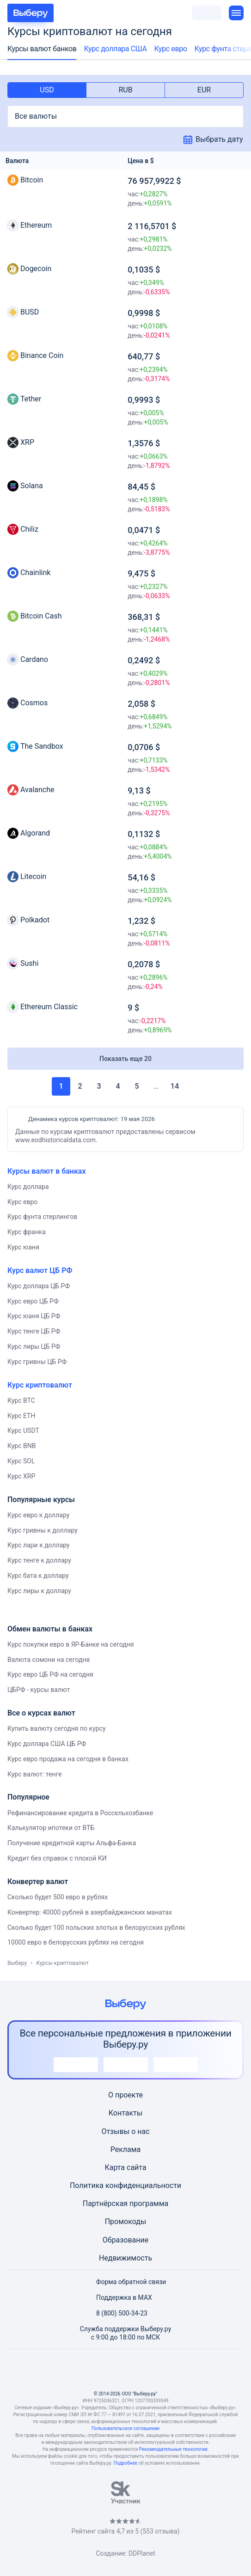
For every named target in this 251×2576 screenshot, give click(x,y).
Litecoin (33, 876)
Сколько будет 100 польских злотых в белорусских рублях (96, 1927)
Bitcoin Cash (40, 616)
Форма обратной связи (125, 2281)
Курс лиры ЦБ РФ (34, 1346)
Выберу (17, 1963)
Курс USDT (23, 1430)
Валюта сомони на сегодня (48, 1659)
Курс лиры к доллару (39, 1590)
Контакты (125, 2113)
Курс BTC (21, 1400)
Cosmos (34, 702)
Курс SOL (21, 1461)
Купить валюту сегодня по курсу (56, 1728)
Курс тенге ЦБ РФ (34, 1331)
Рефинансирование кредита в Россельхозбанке (80, 1813)
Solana (31, 485)
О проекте (125, 2095)
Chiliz (29, 529)
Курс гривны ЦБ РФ (37, 1361)
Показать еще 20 (125, 1058)
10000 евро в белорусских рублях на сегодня (75, 1942)
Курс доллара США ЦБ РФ (46, 1743)
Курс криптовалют (39, 1385)
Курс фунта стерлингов (42, 1216)
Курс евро (170, 48)
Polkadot (34, 919)
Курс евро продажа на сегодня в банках (68, 1759)
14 (175, 1086)
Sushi (29, 963)
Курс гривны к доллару (42, 1530)
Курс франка (26, 1232)
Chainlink (35, 572)
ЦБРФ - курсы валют (38, 1689)
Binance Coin (41, 355)
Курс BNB (21, 1445)
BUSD (29, 312)
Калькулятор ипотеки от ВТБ (50, 1827)
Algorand (35, 833)
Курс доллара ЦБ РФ (38, 1286)
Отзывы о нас (125, 2131)
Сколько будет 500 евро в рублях (57, 1897)
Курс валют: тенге (34, 1774)
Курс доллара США (115, 48)
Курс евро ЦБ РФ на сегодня (50, 1674)
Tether (30, 398)
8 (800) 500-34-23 (116, 2313)
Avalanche (37, 789)
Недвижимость (125, 2258)
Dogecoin (35, 268)
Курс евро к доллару (38, 1515)
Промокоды (126, 2221)
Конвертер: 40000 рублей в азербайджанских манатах (89, 1912)
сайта (137, 2167)
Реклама (125, 2149)
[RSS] (170, 2370)
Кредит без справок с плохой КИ (57, 1858)
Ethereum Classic (49, 1006)
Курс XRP (21, 1476)
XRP (27, 442)
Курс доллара (28, 1186)
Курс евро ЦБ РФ (33, 1301)
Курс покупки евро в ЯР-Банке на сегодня (70, 1644)
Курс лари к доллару (38, 1545)
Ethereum (36, 225)
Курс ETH (21, 1415)
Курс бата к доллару (38, 1575)
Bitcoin (31, 180)
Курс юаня (23, 1247)
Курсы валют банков (41, 48)
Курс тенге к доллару (39, 1560)
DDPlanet (142, 2553)
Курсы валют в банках (46, 1171)
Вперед (190, 1086)
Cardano (34, 659)
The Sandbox (41, 746)
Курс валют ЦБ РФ (39, 1270)
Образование (125, 2240)
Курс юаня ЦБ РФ (33, 1316)
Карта (114, 2167)
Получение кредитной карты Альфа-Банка (71, 1843)
